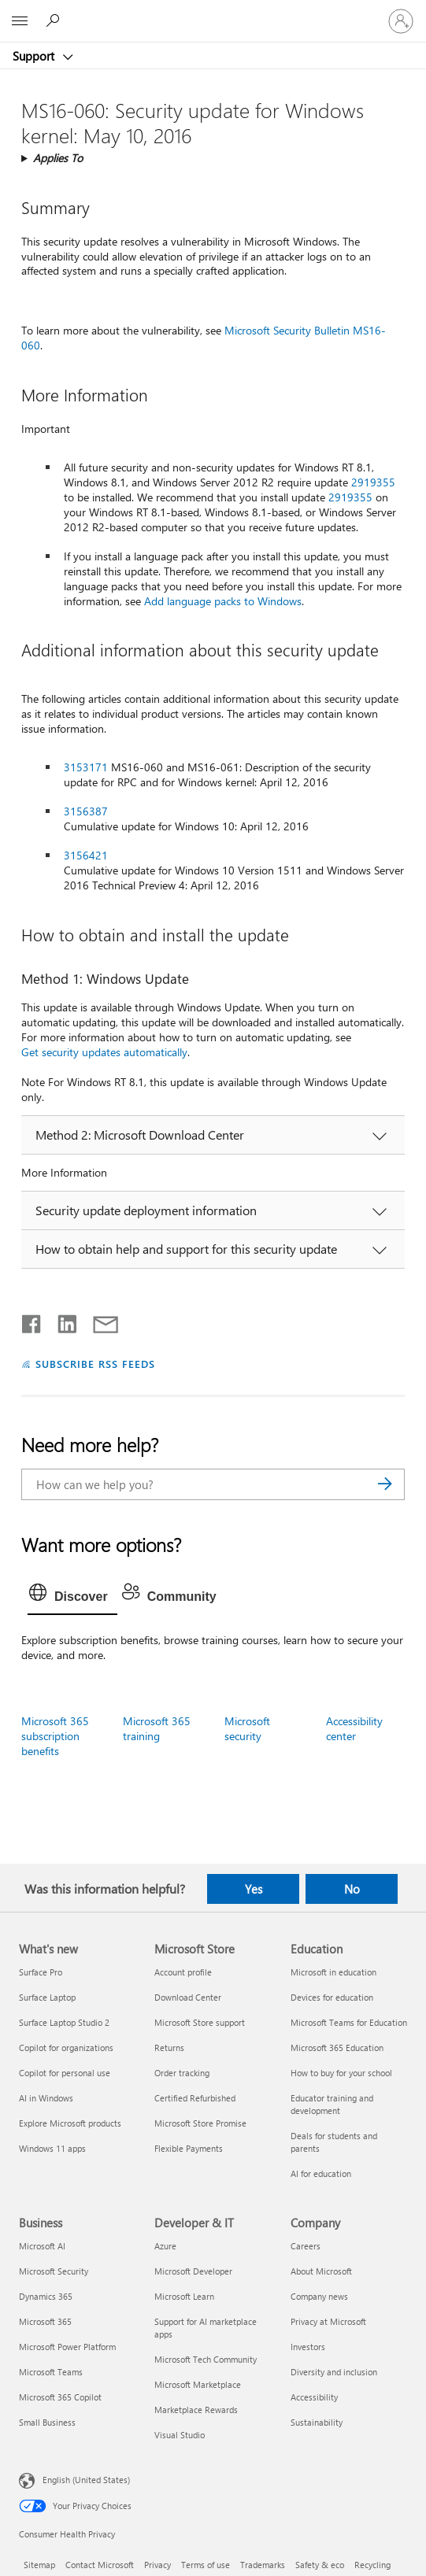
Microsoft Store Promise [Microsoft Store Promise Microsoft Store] (200, 2123)
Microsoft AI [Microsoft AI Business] (42, 2246)
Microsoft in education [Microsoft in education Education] (333, 1972)
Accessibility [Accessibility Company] (314, 2397)
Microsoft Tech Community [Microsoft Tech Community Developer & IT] (205, 2359)
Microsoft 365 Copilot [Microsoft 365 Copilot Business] (60, 2397)
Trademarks (262, 2564)
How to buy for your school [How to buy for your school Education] (341, 2073)
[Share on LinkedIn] (61, 1320)
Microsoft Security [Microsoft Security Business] (53, 2271)
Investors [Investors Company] (308, 2346)
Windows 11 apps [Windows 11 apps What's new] (52, 2148)
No (352, 1889)
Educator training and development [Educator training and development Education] (332, 2104)
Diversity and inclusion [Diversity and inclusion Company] (334, 2372)
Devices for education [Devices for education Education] (332, 1997)
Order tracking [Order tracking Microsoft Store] (181, 2073)
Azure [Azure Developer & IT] (165, 2246)
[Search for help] (55, 20)
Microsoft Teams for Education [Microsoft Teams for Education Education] (349, 2022)
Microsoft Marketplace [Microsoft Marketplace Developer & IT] (197, 2384)
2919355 (373, 482)
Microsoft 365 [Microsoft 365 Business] (45, 2321)
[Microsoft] (212, 11)
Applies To (58, 157)
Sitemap (39, 2564)
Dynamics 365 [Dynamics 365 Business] (45, 2296)
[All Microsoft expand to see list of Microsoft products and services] (20, 21)
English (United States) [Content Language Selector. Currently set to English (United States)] (86, 2479)
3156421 (86, 855)
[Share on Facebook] (32, 1320)
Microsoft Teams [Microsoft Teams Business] (51, 2372)
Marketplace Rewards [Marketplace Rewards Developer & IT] (196, 2409)
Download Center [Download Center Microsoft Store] (187, 1997)
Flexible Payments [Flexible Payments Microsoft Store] (188, 2148)
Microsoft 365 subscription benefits (55, 1735)
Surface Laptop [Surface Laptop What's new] (47, 1997)
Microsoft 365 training (157, 1728)
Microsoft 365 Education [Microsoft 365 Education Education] (337, 2047)
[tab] (72, 1597)
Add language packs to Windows (223, 600)
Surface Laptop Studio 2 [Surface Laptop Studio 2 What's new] (64, 2022)
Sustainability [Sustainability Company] (317, 2422)
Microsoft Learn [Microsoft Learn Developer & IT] (184, 2296)
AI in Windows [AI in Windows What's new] (46, 2098)
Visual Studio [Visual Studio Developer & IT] (179, 2435)
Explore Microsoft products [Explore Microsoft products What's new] (70, 2123)
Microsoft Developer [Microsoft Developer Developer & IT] (193, 2271)
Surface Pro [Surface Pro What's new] (40, 1972)
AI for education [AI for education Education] (321, 2173)
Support (35, 56)
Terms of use (205, 2564)
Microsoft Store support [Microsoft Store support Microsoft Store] (199, 2022)
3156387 (86, 811)
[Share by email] (98, 1320)
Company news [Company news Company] (319, 2296)
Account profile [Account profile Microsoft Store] (183, 1972)
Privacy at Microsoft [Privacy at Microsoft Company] (328, 2321)
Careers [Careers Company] (305, 2246)
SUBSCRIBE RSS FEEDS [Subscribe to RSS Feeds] (95, 1363)
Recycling (372, 2564)
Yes (253, 1889)
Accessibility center (354, 1728)
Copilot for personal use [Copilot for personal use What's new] (64, 2073)
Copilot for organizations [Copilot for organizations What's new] (66, 2047)
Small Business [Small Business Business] (47, 2422)
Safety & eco (319, 2564)
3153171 (86, 766)
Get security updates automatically (104, 1051)
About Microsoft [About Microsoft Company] (321, 2271)
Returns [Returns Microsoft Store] (169, 2047)
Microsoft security (247, 1728)
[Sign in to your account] (401, 21)
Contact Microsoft (99, 2564)
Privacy (157, 2564)
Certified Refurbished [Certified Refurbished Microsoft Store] (194, 2098)
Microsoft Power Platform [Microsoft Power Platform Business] (67, 2346)
